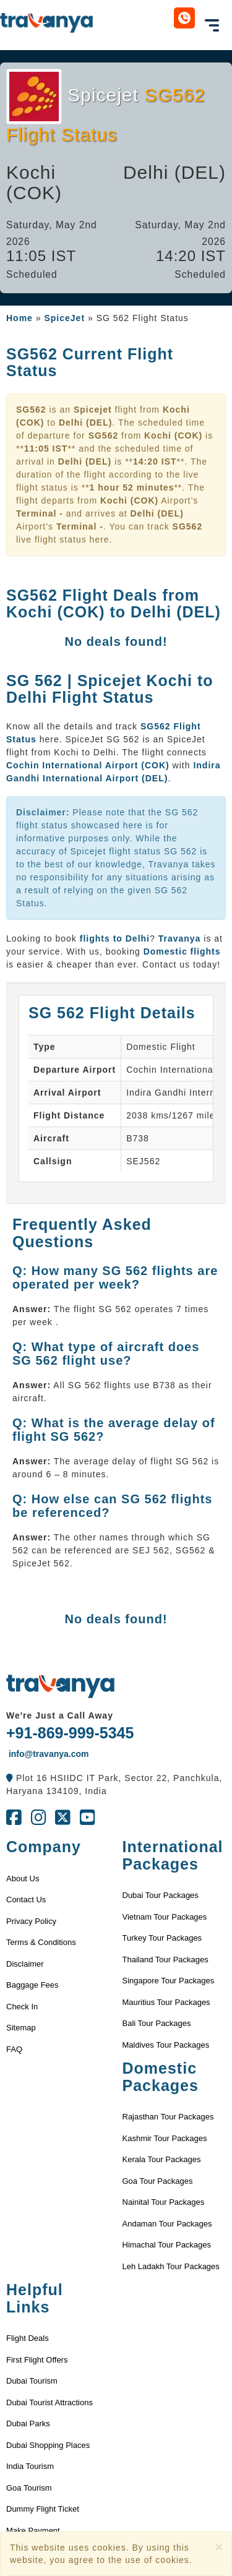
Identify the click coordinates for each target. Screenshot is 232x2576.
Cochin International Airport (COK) (88, 765)
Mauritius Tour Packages (166, 2002)
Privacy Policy (31, 1921)
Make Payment (33, 2530)
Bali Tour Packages (156, 2023)
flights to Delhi (115, 938)
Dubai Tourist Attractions (49, 2402)
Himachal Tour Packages (167, 2244)
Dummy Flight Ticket (42, 2509)
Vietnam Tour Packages (164, 1916)
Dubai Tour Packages (160, 1895)
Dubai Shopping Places (48, 2445)
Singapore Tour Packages (168, 1980)
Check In (22, 2006)
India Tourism (30, 2466)
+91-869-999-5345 (70, 1732)
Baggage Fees (32, 1985)
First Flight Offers (36, 2359)
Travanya (181, 938)
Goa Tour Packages (157, 2181)
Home (19, 318)
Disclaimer (25, 1963)
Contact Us (26, 1899)
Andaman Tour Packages (167, 2223)
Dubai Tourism (32, 2380)
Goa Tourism (28, 2487)
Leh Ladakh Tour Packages (171, 2266)
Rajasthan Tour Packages (168, 2116)
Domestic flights (182, 951)
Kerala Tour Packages (161, 2159)
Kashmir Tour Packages (164, 2138)
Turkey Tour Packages (162, 1938)
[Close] (219, 2546)
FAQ (14, 2049)
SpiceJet (64, 318)
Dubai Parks (28, 2423)
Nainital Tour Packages (163, 2202)
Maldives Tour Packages (166, 2045)
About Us (22, 1878)
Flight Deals (27, 2338)
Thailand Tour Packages (165, 1959)
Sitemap (21, 2027)
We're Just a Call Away (59, 1715)
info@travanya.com (47, 1754)
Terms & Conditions (41, 1942)
